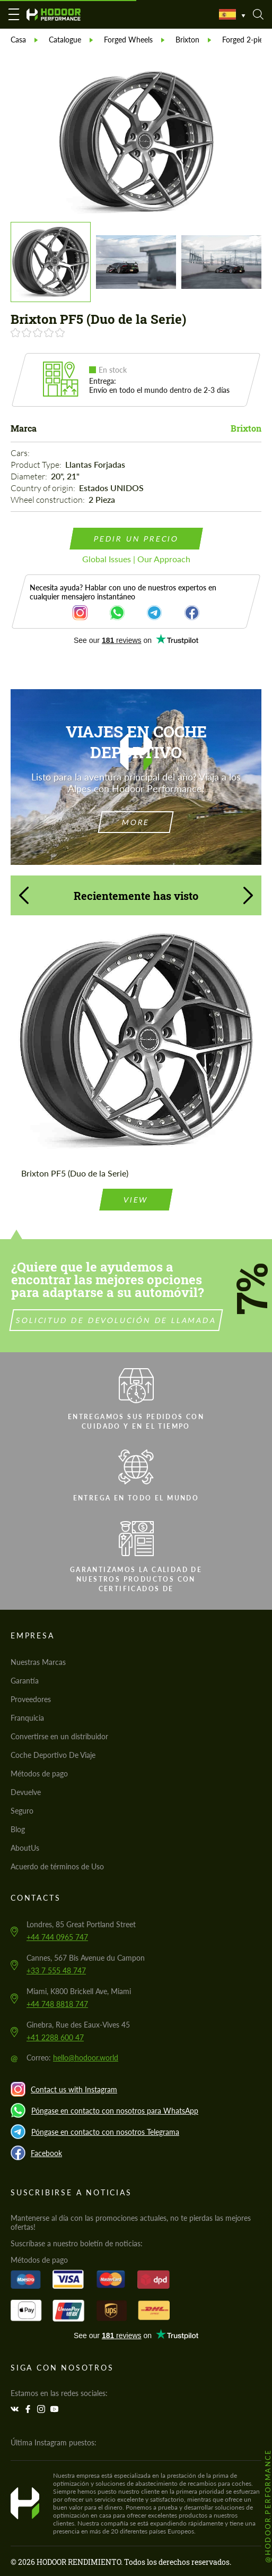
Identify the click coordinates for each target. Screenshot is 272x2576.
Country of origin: (44, 488)
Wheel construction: (48, 499)
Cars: (21, 453)
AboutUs (25, 1847)
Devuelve (26, 1792)
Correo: (72, 2057)
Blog (18, 1829)
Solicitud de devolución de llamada (131, 1320)
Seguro (22, 1810)
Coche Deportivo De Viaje (53, 1754)
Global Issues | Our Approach (136, 559)
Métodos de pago (39, 1773)
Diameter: (30, 476)
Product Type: (37, 464)
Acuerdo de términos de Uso (57, 1866)
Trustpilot (136, 640)
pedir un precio (136, 538)
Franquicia (27, 1717)
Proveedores (31, 1699)
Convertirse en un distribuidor (59, 1736)
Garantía (25, 1680)
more (136, 822)
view (135, 1184)
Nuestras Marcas (38, 1662)
